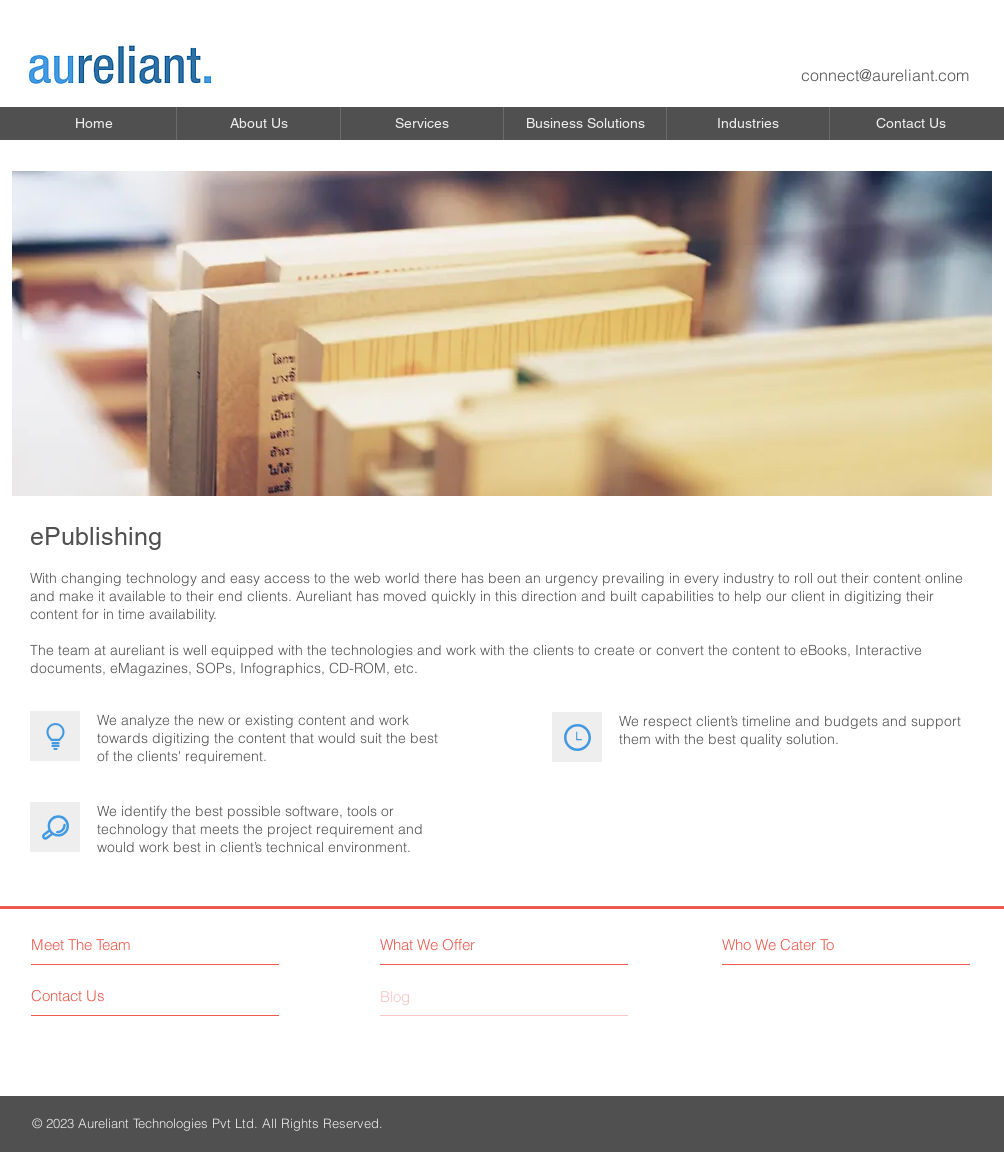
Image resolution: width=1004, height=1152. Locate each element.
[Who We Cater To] (811, 944)
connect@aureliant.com (885, 75)
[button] (258, 123)
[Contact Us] (106, 995)
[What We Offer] (467, 944)
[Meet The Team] (117, 944)
